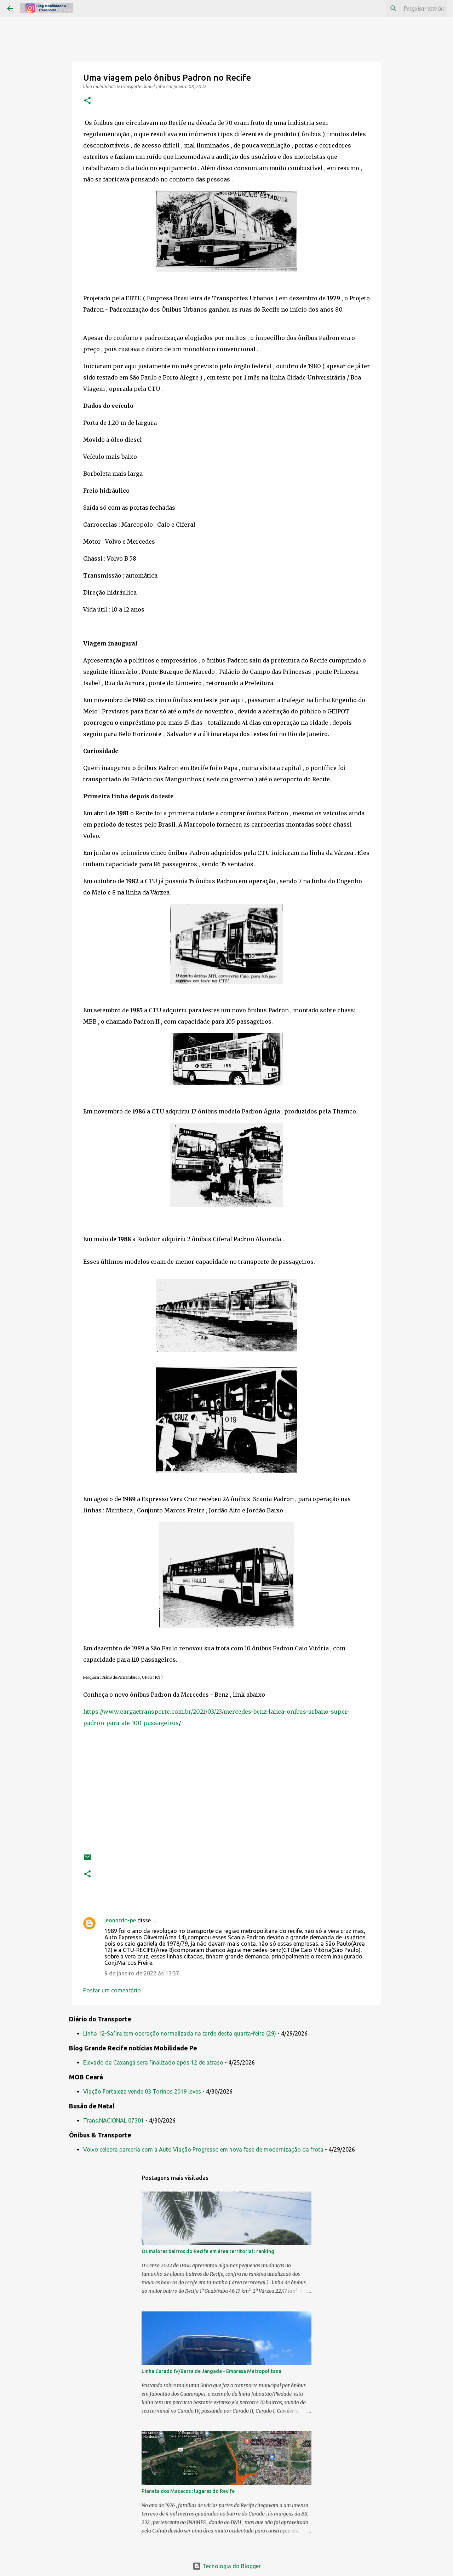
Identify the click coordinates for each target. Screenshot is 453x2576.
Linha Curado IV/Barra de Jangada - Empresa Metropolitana (211, 2371)
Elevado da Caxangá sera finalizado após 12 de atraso (153, 2062)
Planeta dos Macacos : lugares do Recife (188, 2491)
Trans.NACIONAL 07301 (113, 2120)
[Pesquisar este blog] (410, 8)
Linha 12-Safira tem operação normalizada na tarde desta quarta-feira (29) (179, 2033)
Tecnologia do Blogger (227, 2566)
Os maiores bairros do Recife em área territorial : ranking (208, 2251)
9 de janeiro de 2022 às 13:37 (141, 1973)
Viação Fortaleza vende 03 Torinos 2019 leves (142, 2091)
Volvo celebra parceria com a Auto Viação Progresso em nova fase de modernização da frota (203, 2149)
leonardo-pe (120, 1920)
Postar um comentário (112, 1990)
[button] (87, 101)
